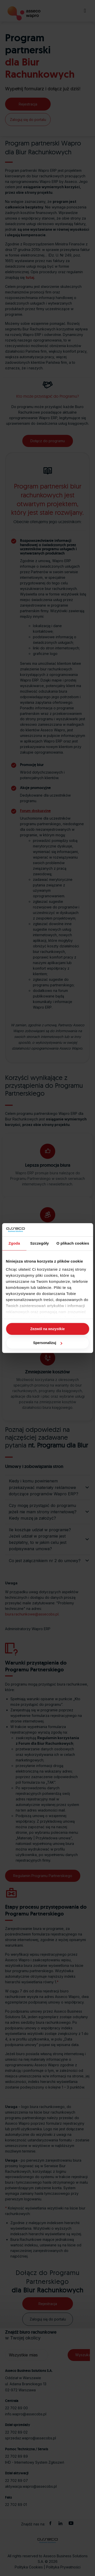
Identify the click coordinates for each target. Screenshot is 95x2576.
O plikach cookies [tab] (72, 1243)
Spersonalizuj (47, 1343)
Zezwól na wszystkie (47, 1329)
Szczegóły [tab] (39, 1243)
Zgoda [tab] (14, 1243)
